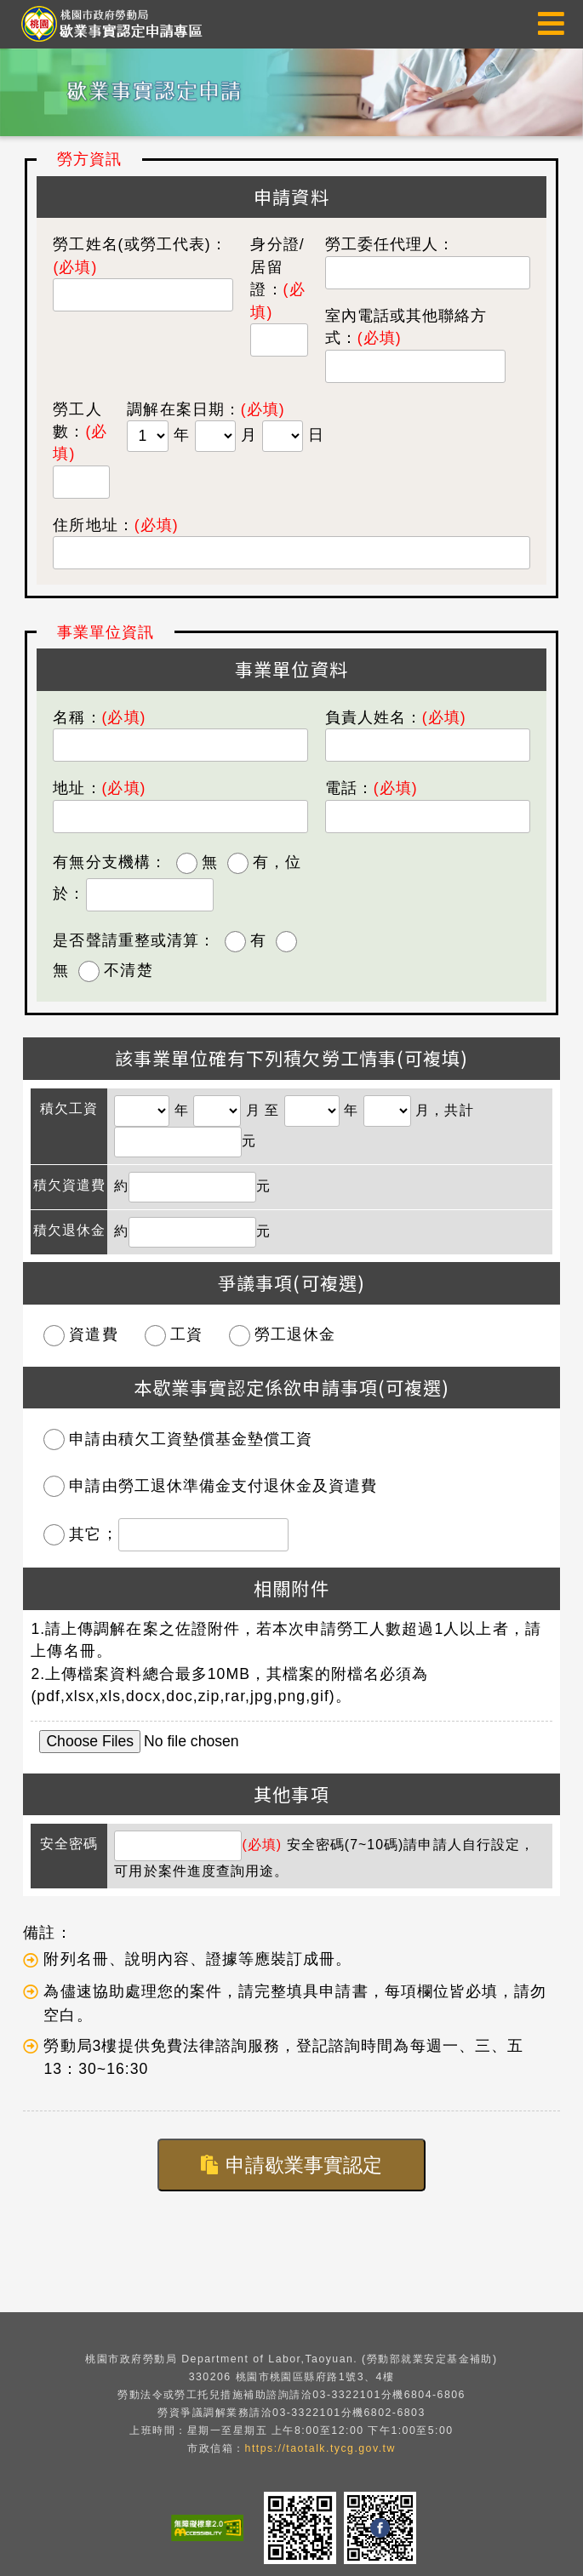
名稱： (99, 717)
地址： (99, 788)
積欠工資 (69, 1108)
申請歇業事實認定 (291, 2165)
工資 (186, 1334)
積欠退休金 (69, 1230)
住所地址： (115, 525)
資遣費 (93, 1334)
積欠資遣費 (69, 1185)
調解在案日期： (183, 409)
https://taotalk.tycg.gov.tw (320, 2448)
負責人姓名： (395, 717)
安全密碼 (69, 1843)
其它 (85, 1534)
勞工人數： (80, 432)
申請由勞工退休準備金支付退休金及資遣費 (223, 1485)
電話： (371, 788)
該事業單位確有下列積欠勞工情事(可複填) (291, 1058)
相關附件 (291, 1588)
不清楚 (128, 970)
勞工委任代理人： (389, 244)
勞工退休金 (294, 1334)
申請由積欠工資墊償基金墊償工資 (190, 1439)
